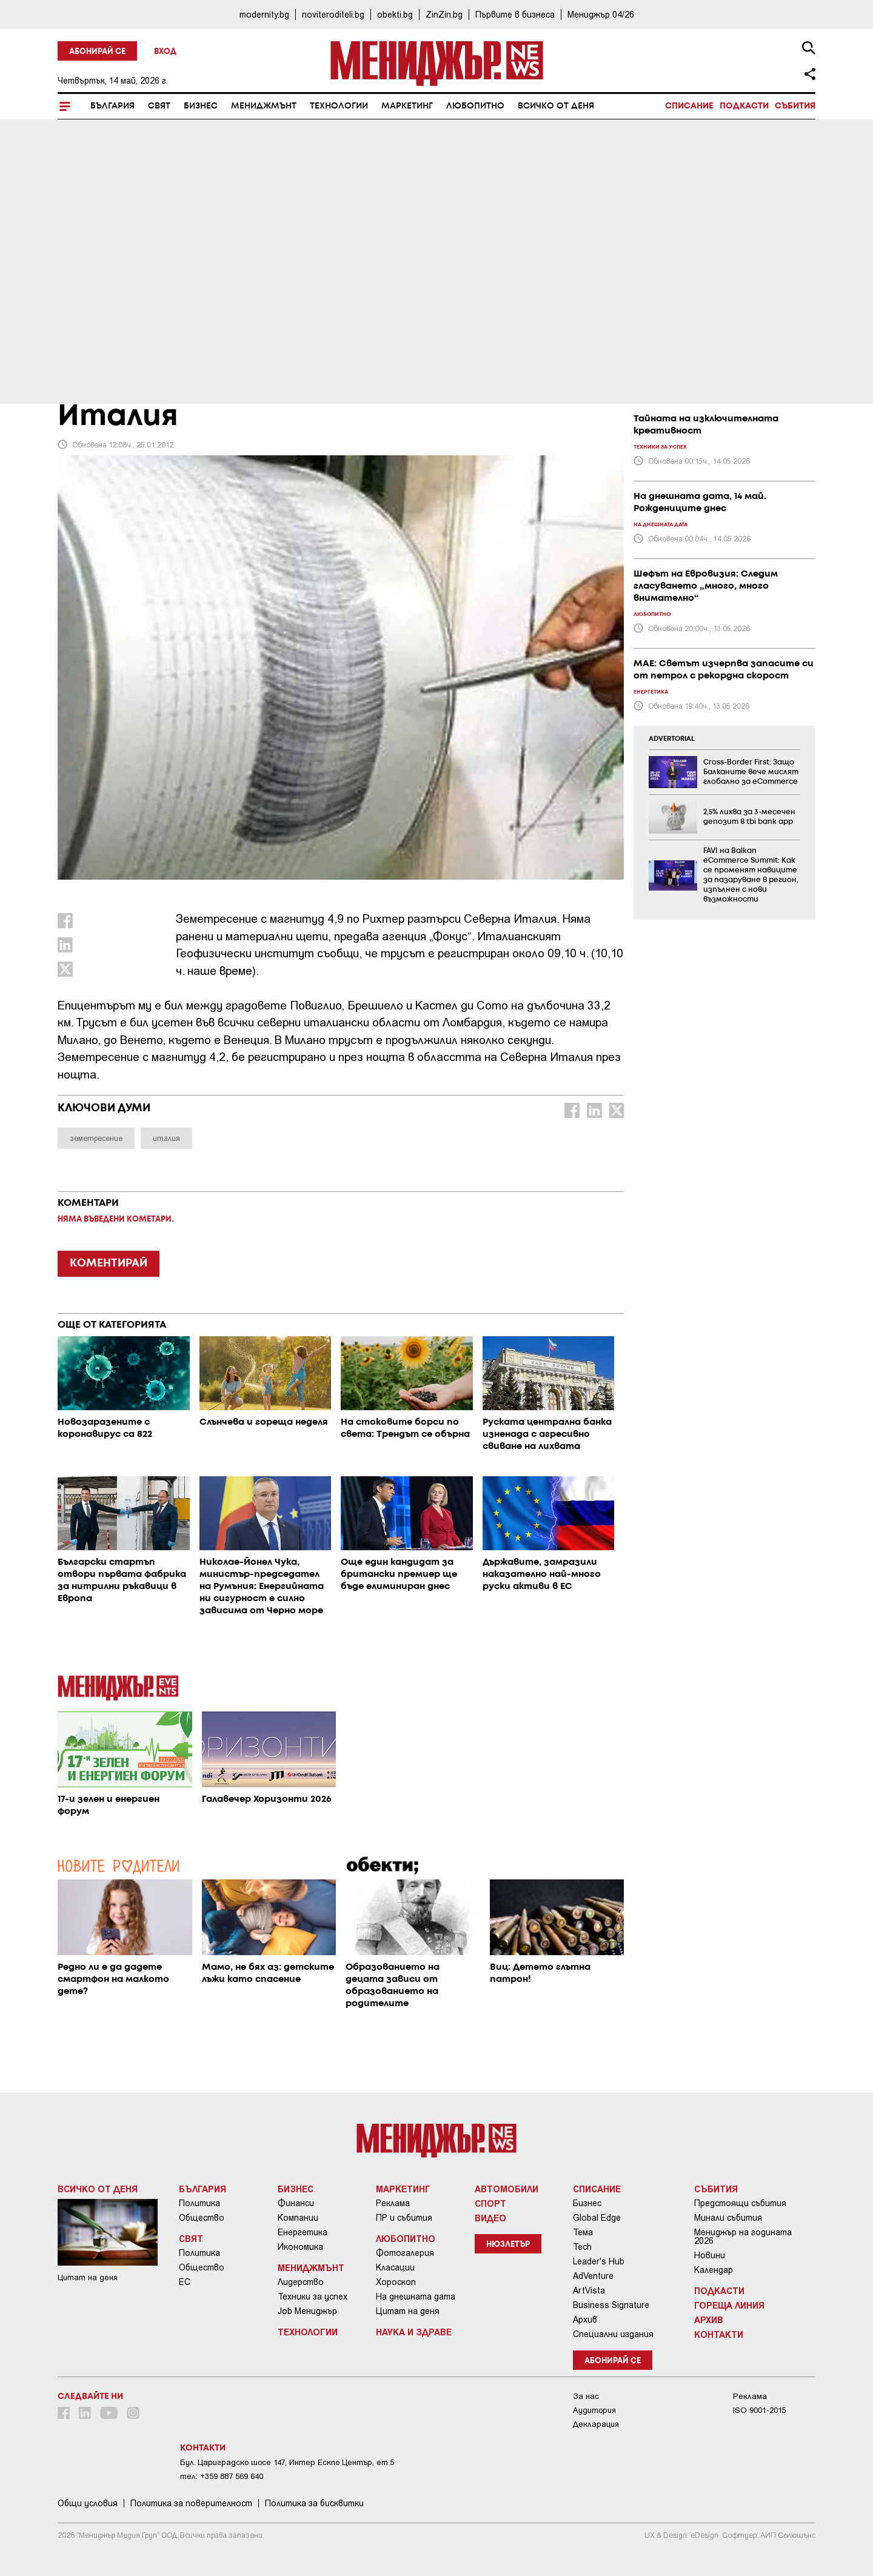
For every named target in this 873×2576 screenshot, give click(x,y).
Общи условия (88, 2503)
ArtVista (589, 2290)
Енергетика (302, 2232)
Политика (199, 2203)
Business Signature (611, 2305)
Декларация (596, 2424)
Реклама (393, 2203)
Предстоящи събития (740, 2203)
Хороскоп (396, 2282)
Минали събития (728, 2217)
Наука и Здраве (414, 2331)
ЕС (184, 2282)
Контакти (718, 2334)
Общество (201, 2217)
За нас (586, 2396)
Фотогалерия (405, 2253)
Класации (395, 2267)
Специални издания (613, 2334)
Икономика (300, 2247)
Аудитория (594, 2410)
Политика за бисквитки (314, 2503)
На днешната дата (415, 2296)
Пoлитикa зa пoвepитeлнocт (191, 2503)
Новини (709, 2255)
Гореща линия (729, 2305)
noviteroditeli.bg (333, 14)
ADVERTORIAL (672, 739)
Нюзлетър (508, 2244)
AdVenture (593, 2276)
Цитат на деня (408, 2311)
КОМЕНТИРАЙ (108, 1263)
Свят (159, 106)
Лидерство (301, 2282)
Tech (582, 2247)
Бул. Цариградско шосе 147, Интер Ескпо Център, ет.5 (287, 2462)
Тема (583, 2232)
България (112, 106)
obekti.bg (395, 14)
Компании (298, 2217)
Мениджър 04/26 (600, 14)
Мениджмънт (263, 106)
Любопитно (475, 106)
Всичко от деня (556, 106)
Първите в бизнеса (515, 14)
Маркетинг (407, 106)
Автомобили (506, 2188)
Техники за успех (312, 2296)
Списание (689, 106)
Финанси (296, 2203)
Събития (795, 106)
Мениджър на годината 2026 (743, 2236)
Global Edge (597, 2217)
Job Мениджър (307, 2311)
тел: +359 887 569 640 (221, 2476)
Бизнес (201, 106)
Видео (490, 2217)
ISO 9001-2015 (759, 2410)
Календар (713, 2270)
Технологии (339, 106)
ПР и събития (404, 2217)
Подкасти (744, 106)
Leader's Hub (598, 2261)
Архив (585, 2319)
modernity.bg (264, 14)
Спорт (490, 2203)
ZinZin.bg (444, 14)
